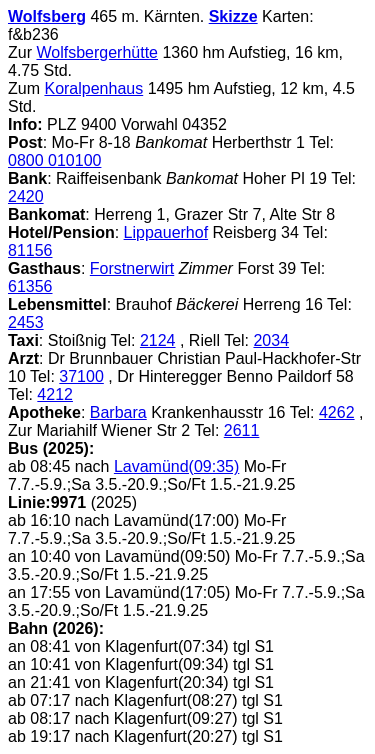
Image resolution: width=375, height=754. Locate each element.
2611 (242, 430)
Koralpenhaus (93, 88)
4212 (55, 394)
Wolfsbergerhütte (97, 52)
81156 (30, 250)
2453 (26, 322)
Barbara (118, 412)
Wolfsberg (47, 16)
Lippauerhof (166, 232)
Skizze (233, 16)
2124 (158, 340)
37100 (81, 376)
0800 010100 (54, 160)
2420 (26, 196)
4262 (337, 412)
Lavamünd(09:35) (176, 466)
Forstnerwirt (132, 268)
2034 (271, 340)
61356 (30, 286)
